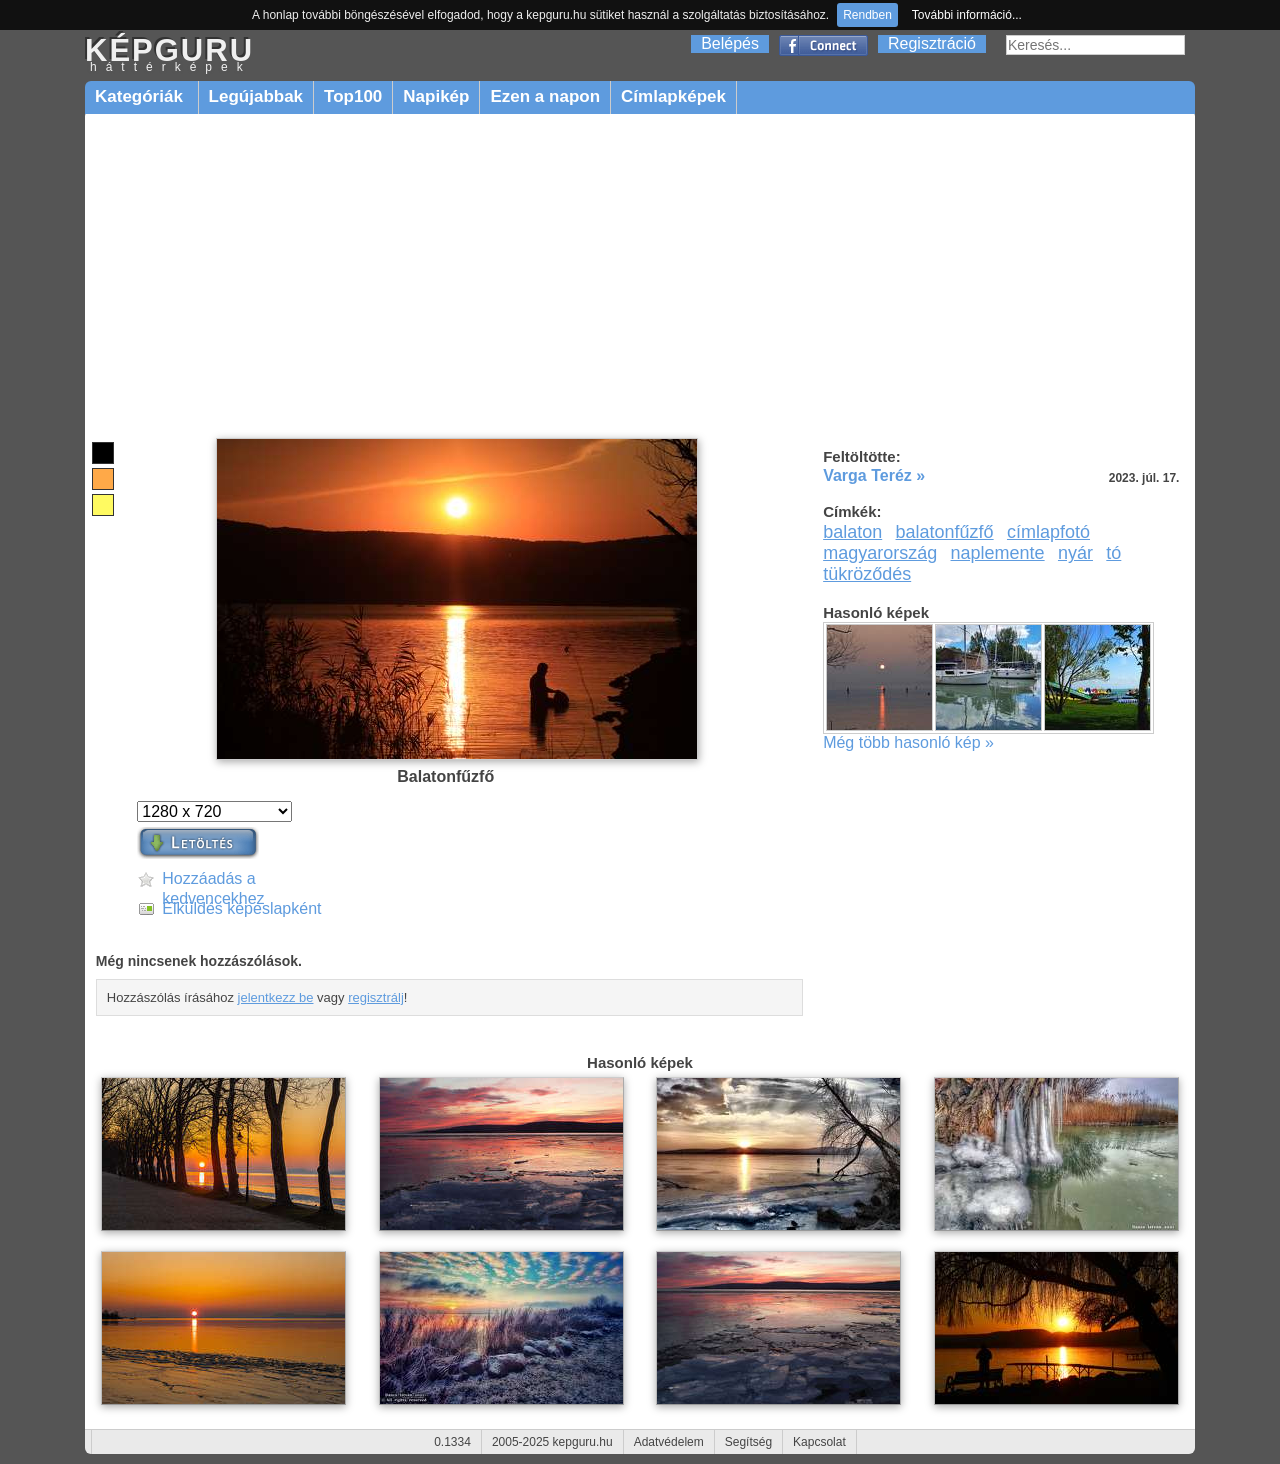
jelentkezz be (276, 997)
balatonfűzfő (945, 532)
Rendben (867, 15)
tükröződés (867, 574)
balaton (852, 532)
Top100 (353, 96)
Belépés (730, 43)
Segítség (748, 1442)
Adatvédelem (669, 1442)
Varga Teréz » (874, 475)
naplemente (998, 553)
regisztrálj (376, 997)
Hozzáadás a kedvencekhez (213, 879)
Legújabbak (256, 96)
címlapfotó (1048, 532)
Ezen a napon (545, 96)
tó (1113, 553)
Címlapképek (673, 96)
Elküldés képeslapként (241, 908)
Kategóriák (141, 96)
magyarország (880, 553)
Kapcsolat (819, 1442)
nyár (1075, 553)
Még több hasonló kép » (908, 742)
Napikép (436, 96)
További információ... (967, 15)
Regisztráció (932, 43)
